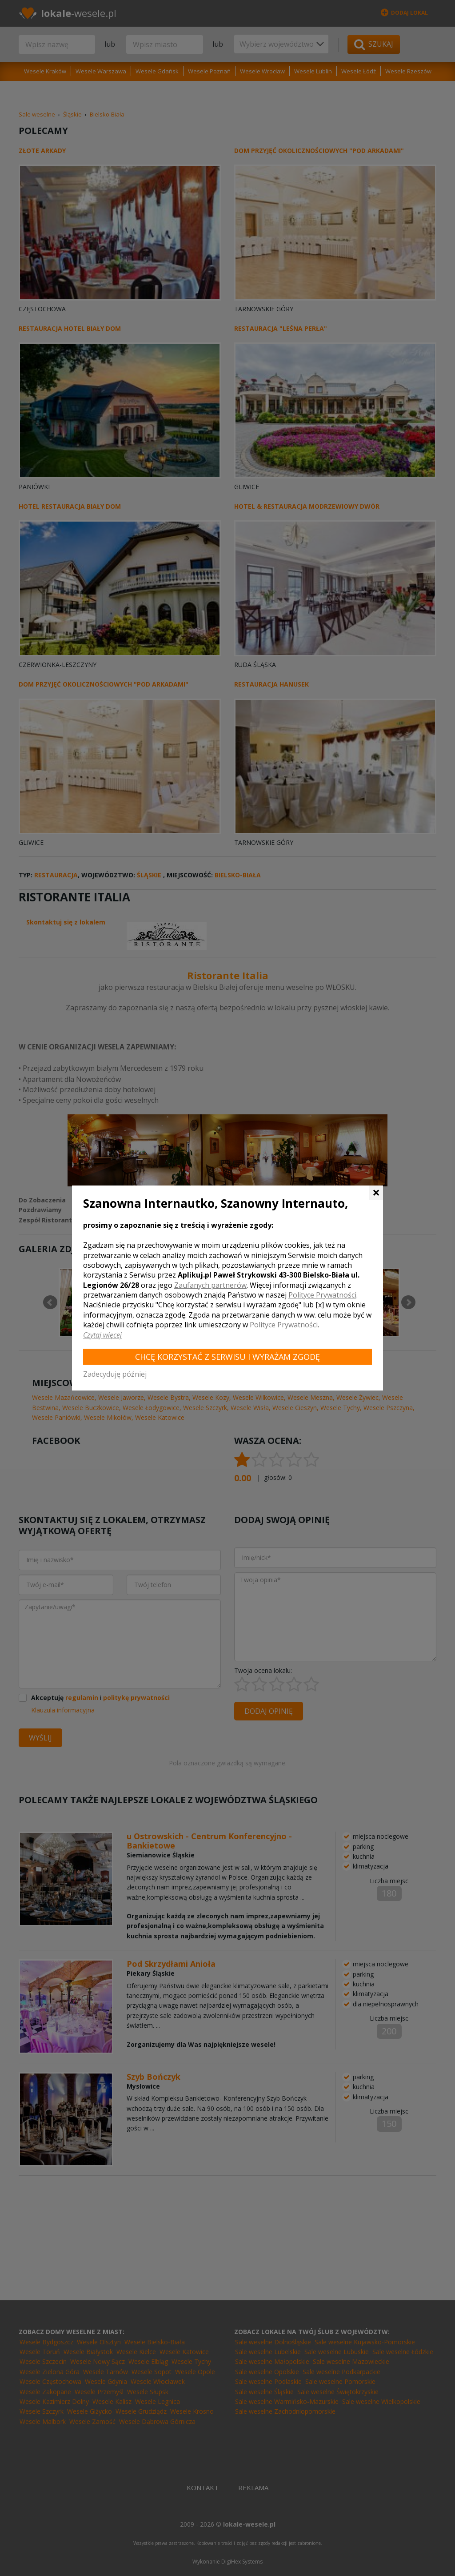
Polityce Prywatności (322, 1295)
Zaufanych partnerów (210, 1285)
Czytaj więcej (102, 1335)
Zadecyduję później (115, 1374)
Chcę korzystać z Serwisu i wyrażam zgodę (227, 1356)
